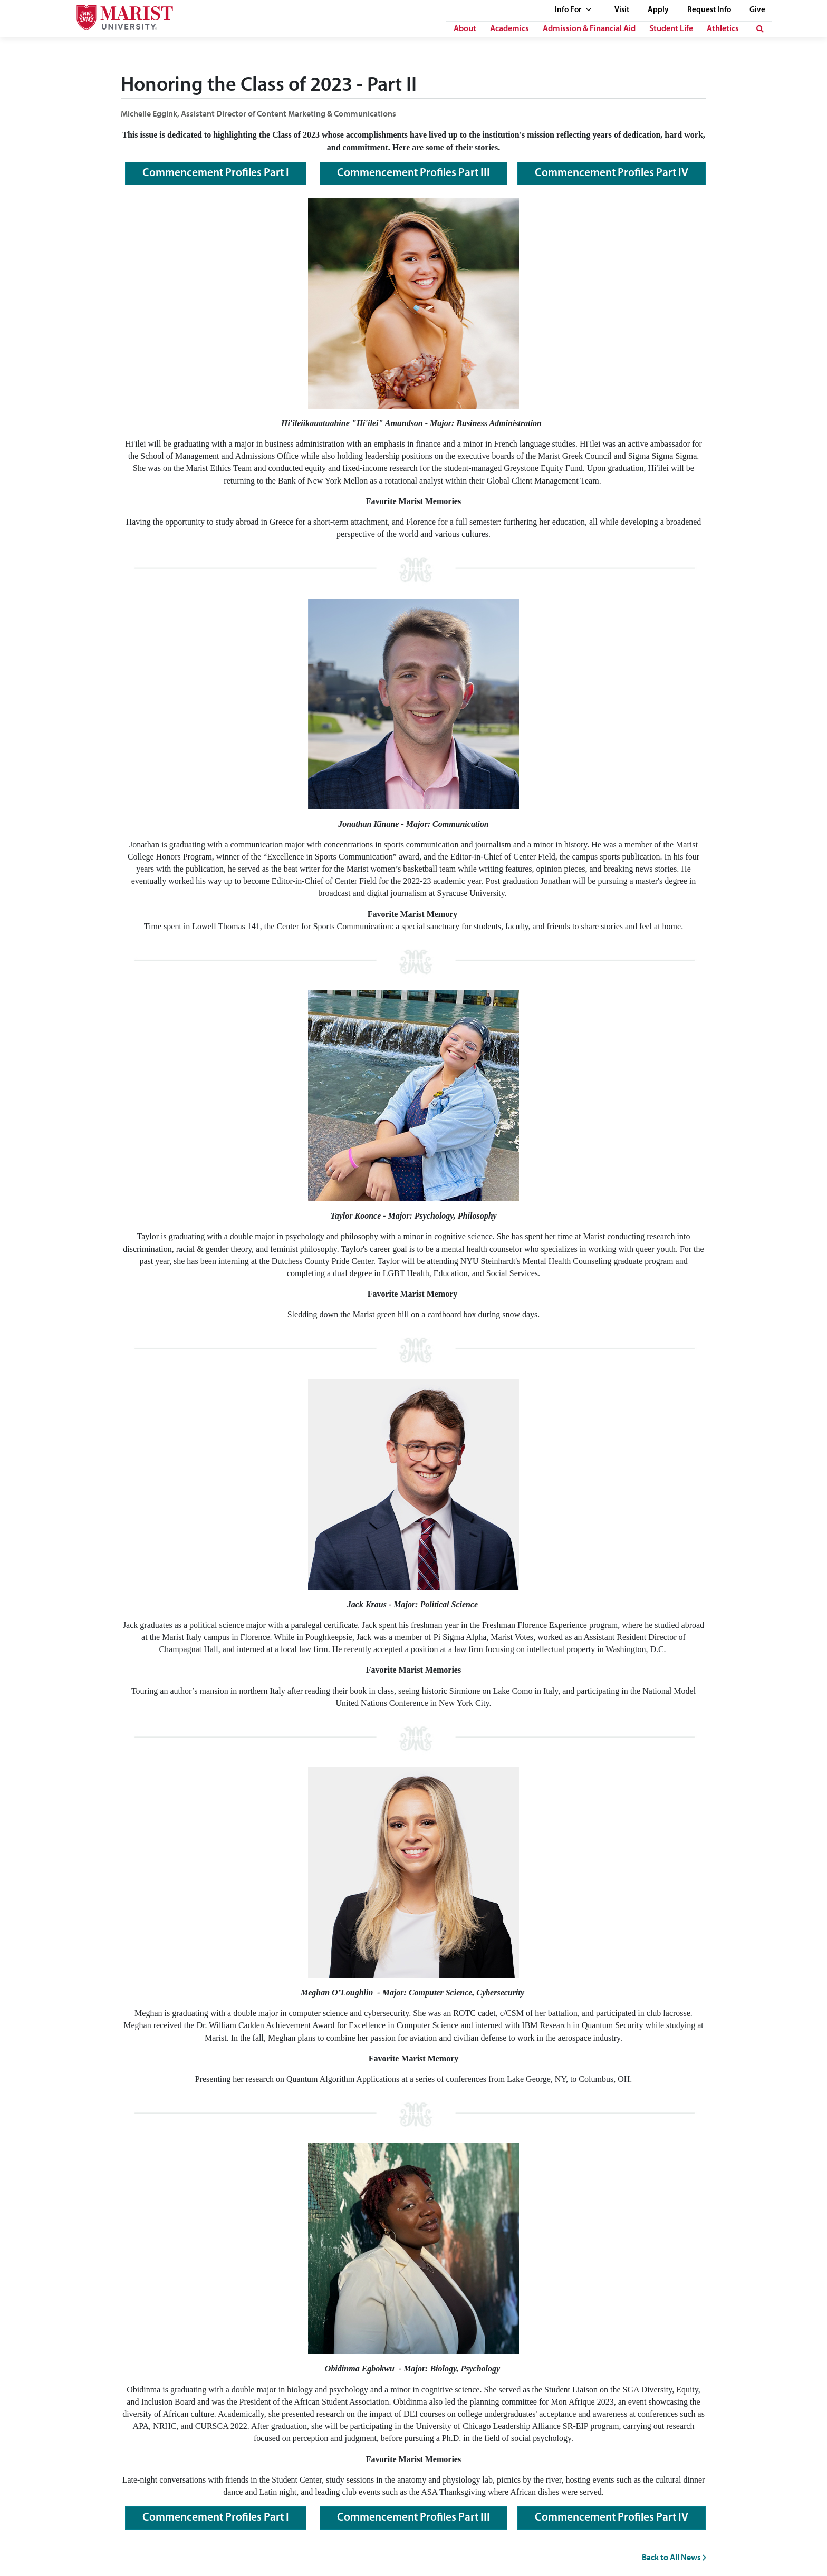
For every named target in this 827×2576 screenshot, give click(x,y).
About (465, 29)
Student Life (671, 29)
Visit (621, 10)
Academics (509, 29)
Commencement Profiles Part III (413, 173)
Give (757, 10)
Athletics (723, 29)
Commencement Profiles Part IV (611, 173)
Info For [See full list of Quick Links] (573, 10)
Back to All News (674, 2557)
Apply (658, 10)
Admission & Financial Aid (589, 29)
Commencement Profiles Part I (215, 173)
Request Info (709, 10)
